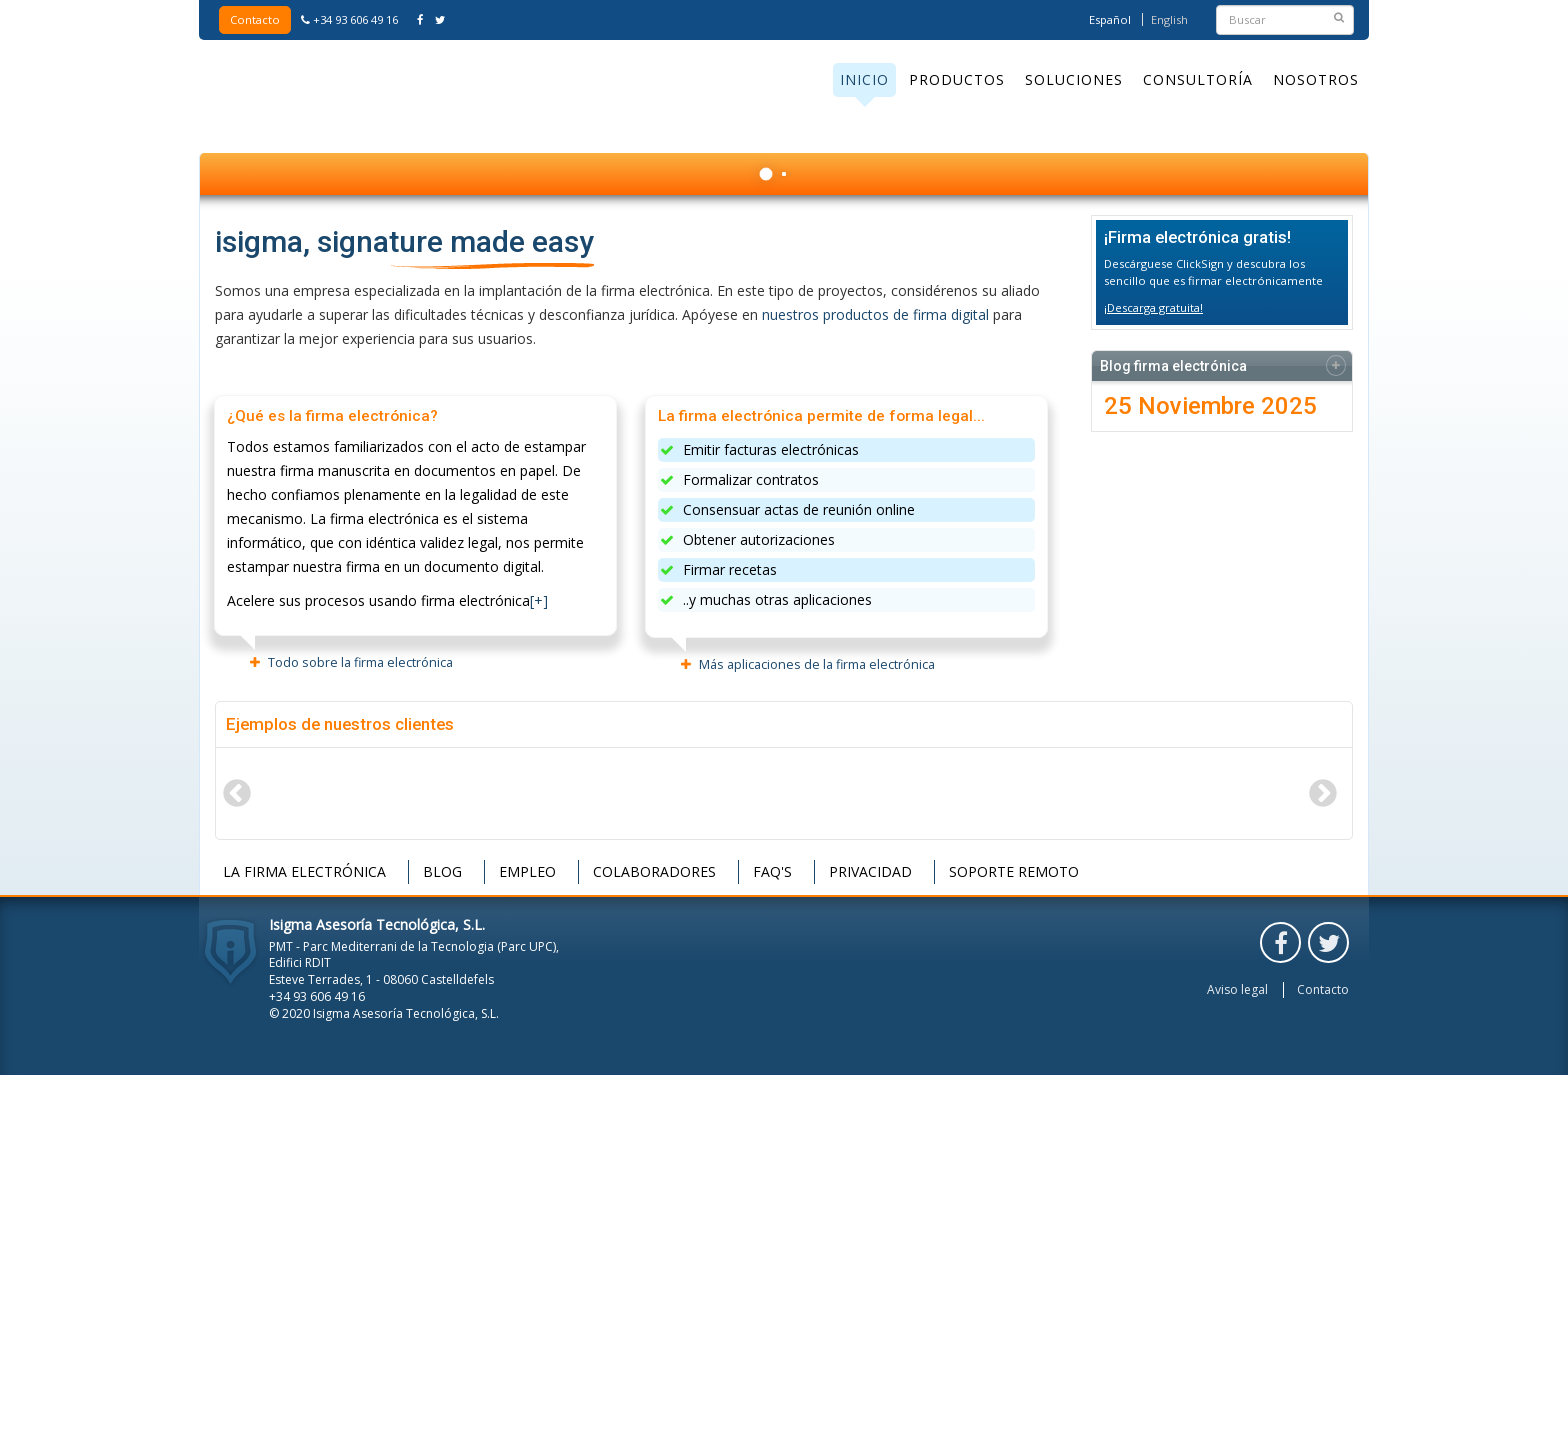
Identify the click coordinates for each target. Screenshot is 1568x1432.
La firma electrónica (304, 1228)
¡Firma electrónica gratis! (1197, 594)
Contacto (255, 19)
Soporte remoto (1014, 1228)
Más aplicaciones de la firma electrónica (817, 1021)
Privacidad (870, 1228)
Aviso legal (1237, 1347)
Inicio (864, 79)
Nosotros (1316, 79)
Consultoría (1198, 79)
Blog (442, 1228)
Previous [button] (236, 1150)
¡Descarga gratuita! (1153, 664)
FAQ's (772, 1228)
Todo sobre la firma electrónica (360, 1019)
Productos (957, 79)
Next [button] (1322, 1150)
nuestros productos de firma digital (875, 671)
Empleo (527, 1228)
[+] (539, 957)
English (1169, 19)
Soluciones (1074, 79)
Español (1110, 19)
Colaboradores (654, 1228)
